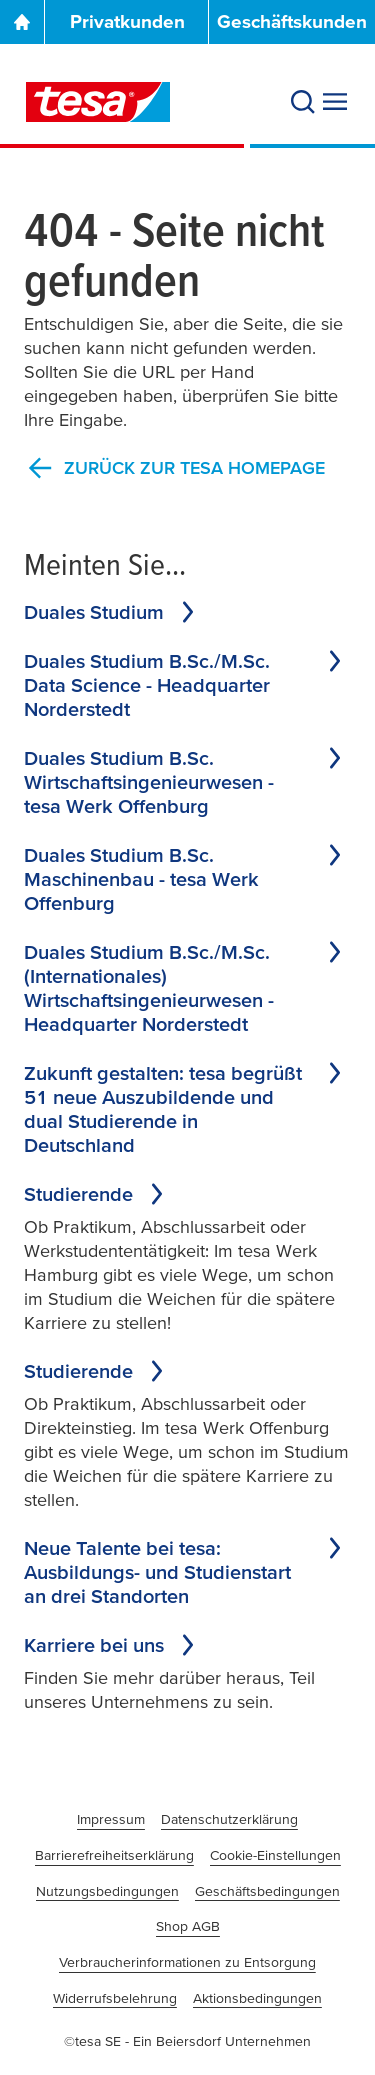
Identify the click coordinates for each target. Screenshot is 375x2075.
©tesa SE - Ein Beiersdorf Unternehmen (187, 2041)
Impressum (111, 1819)
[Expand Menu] (335, 102)
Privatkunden (127, 21)
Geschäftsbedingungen (267, 1891)
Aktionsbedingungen (257, 1998)
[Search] (303, 102)
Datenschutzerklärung (229, 1819)
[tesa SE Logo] (98, 102)
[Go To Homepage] (22, 22)
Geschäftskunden (292, 21)
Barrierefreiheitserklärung (114, 1855)
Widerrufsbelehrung (115, 1998)
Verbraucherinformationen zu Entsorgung (187, 1962)
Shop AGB (188, 1926)
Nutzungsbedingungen (107, 1891)
